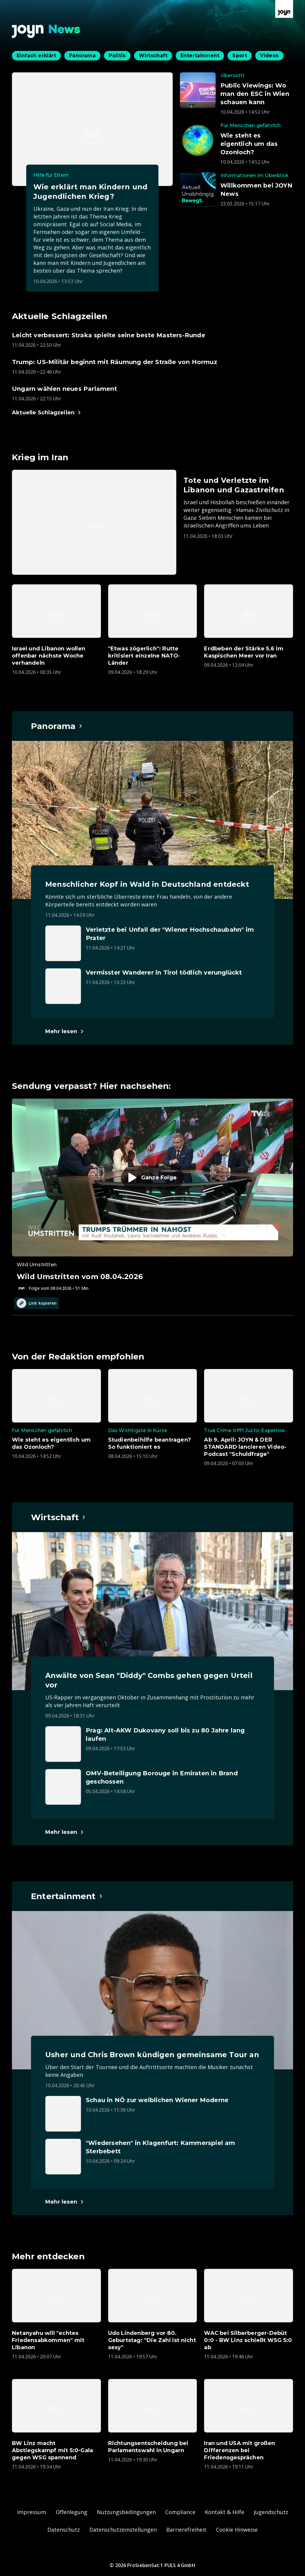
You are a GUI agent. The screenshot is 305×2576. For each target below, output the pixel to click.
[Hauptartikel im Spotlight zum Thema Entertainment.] (67, 1896)
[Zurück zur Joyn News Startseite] (46, 31)
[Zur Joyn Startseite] (284, 9)
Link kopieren (37, 1303)
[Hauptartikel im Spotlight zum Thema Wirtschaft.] (58, 1517)
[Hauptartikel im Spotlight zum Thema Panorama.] (57, 726)
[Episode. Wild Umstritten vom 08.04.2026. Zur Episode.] (152, 1194)
